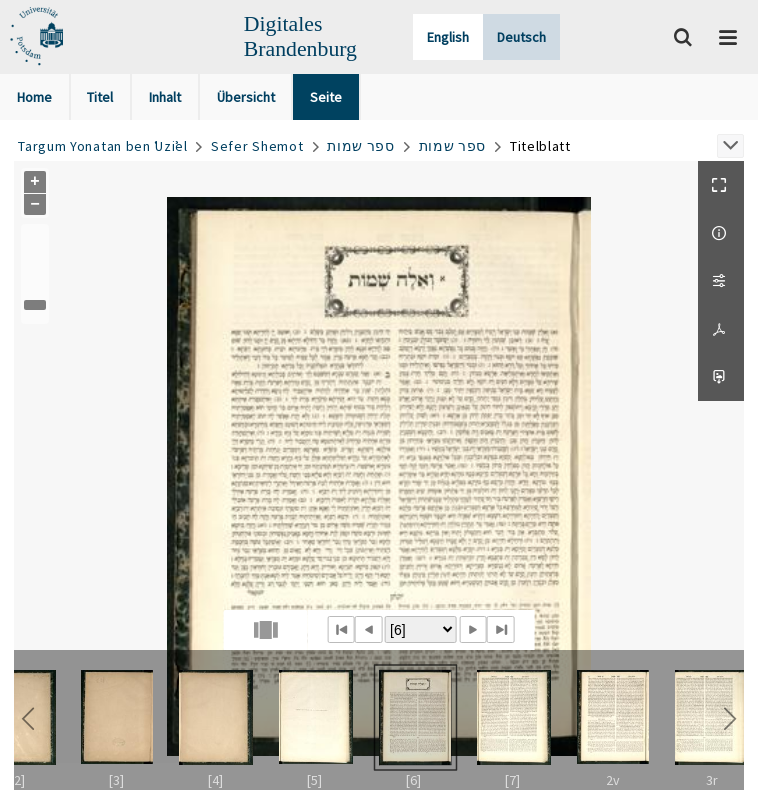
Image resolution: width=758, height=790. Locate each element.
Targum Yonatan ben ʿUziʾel (102, 146)
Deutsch (521, 37)
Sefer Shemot (257, 146)
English (448, 37)
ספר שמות (361, 146)
